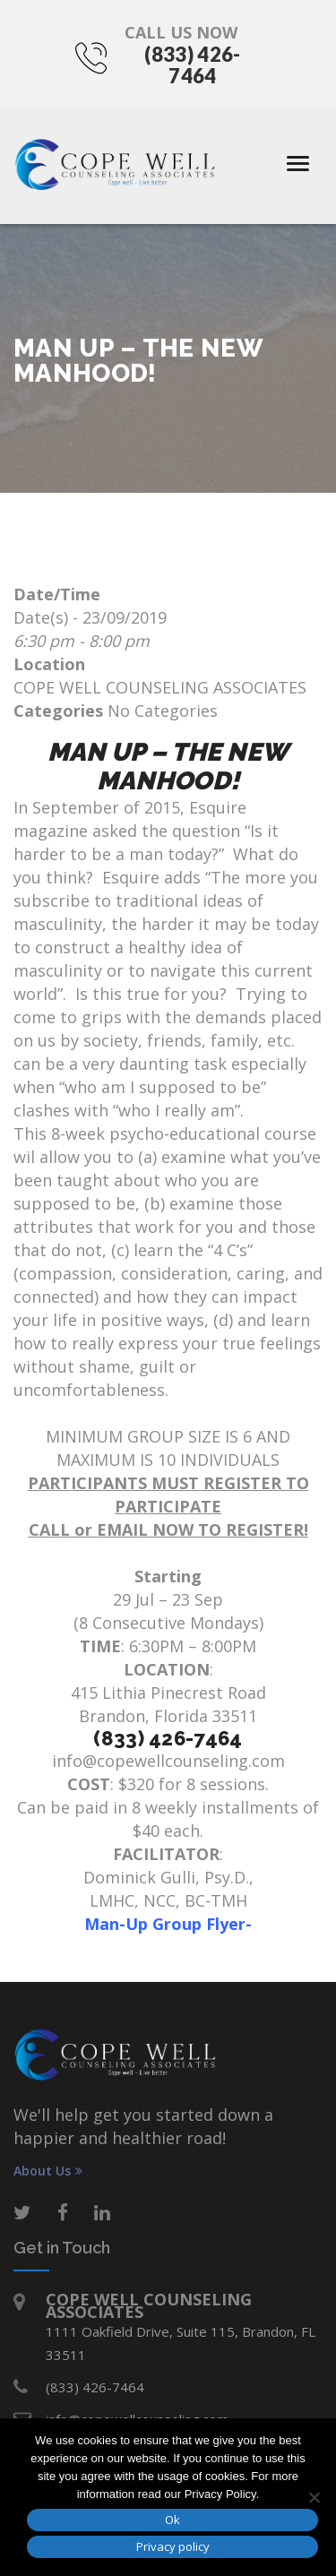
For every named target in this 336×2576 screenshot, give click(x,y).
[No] (314, 2497)
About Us (47, 2171)
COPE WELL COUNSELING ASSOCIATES (159, 687)
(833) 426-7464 (192, 65)
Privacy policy (173, 2546)
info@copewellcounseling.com (168, 1760)
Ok (172, 2519)
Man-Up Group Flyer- (168, 1923)
